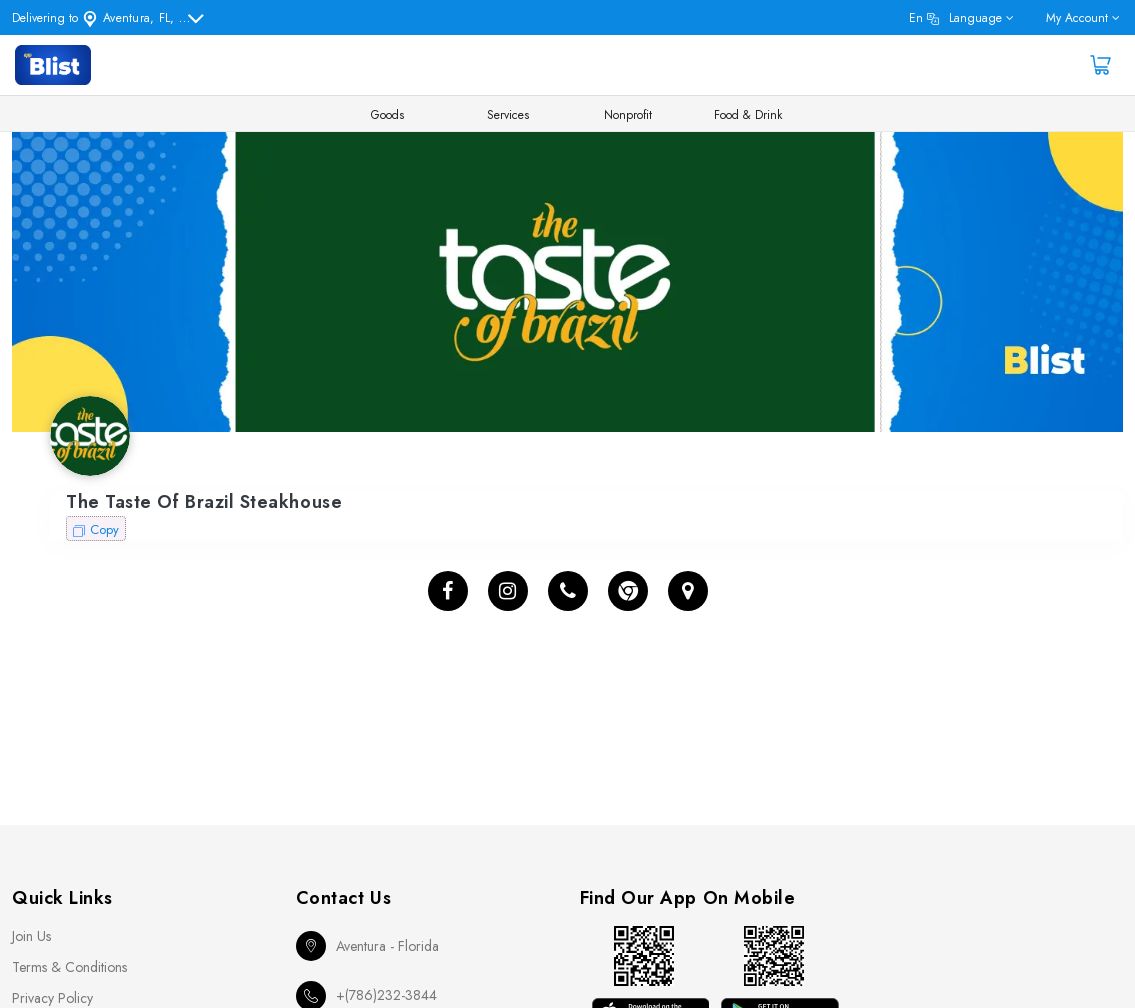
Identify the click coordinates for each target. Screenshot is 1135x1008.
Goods (387, 115)
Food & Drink (748, 115)
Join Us (31, 936)
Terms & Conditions (69, 967)
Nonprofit (628, 115)
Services (508, 115)
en (955, 18)
